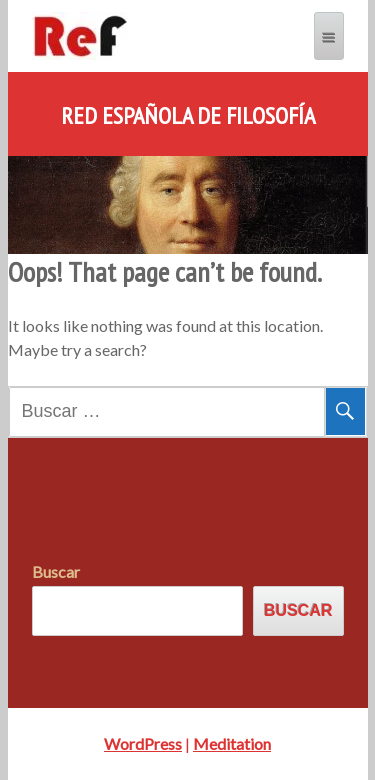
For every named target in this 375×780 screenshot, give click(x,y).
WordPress (143, 743)
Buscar (56, 571)
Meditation (232, 743)
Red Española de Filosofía (188, 116)
